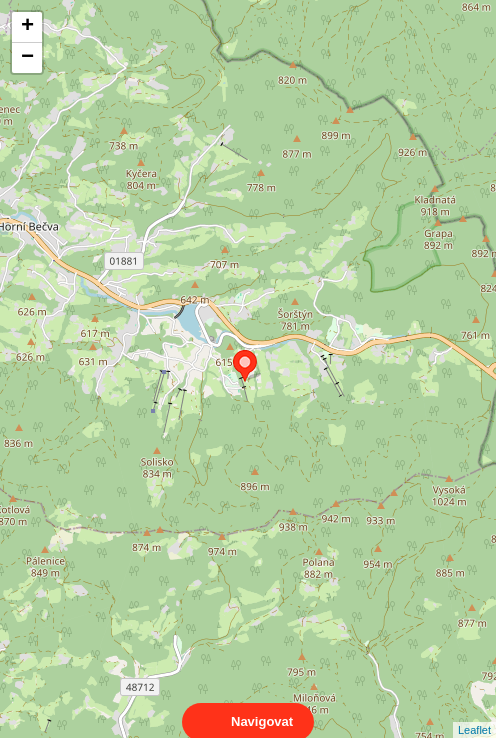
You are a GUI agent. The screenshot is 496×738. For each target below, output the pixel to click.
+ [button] (27, 27)
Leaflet (474, 712)
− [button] (27, 58)
